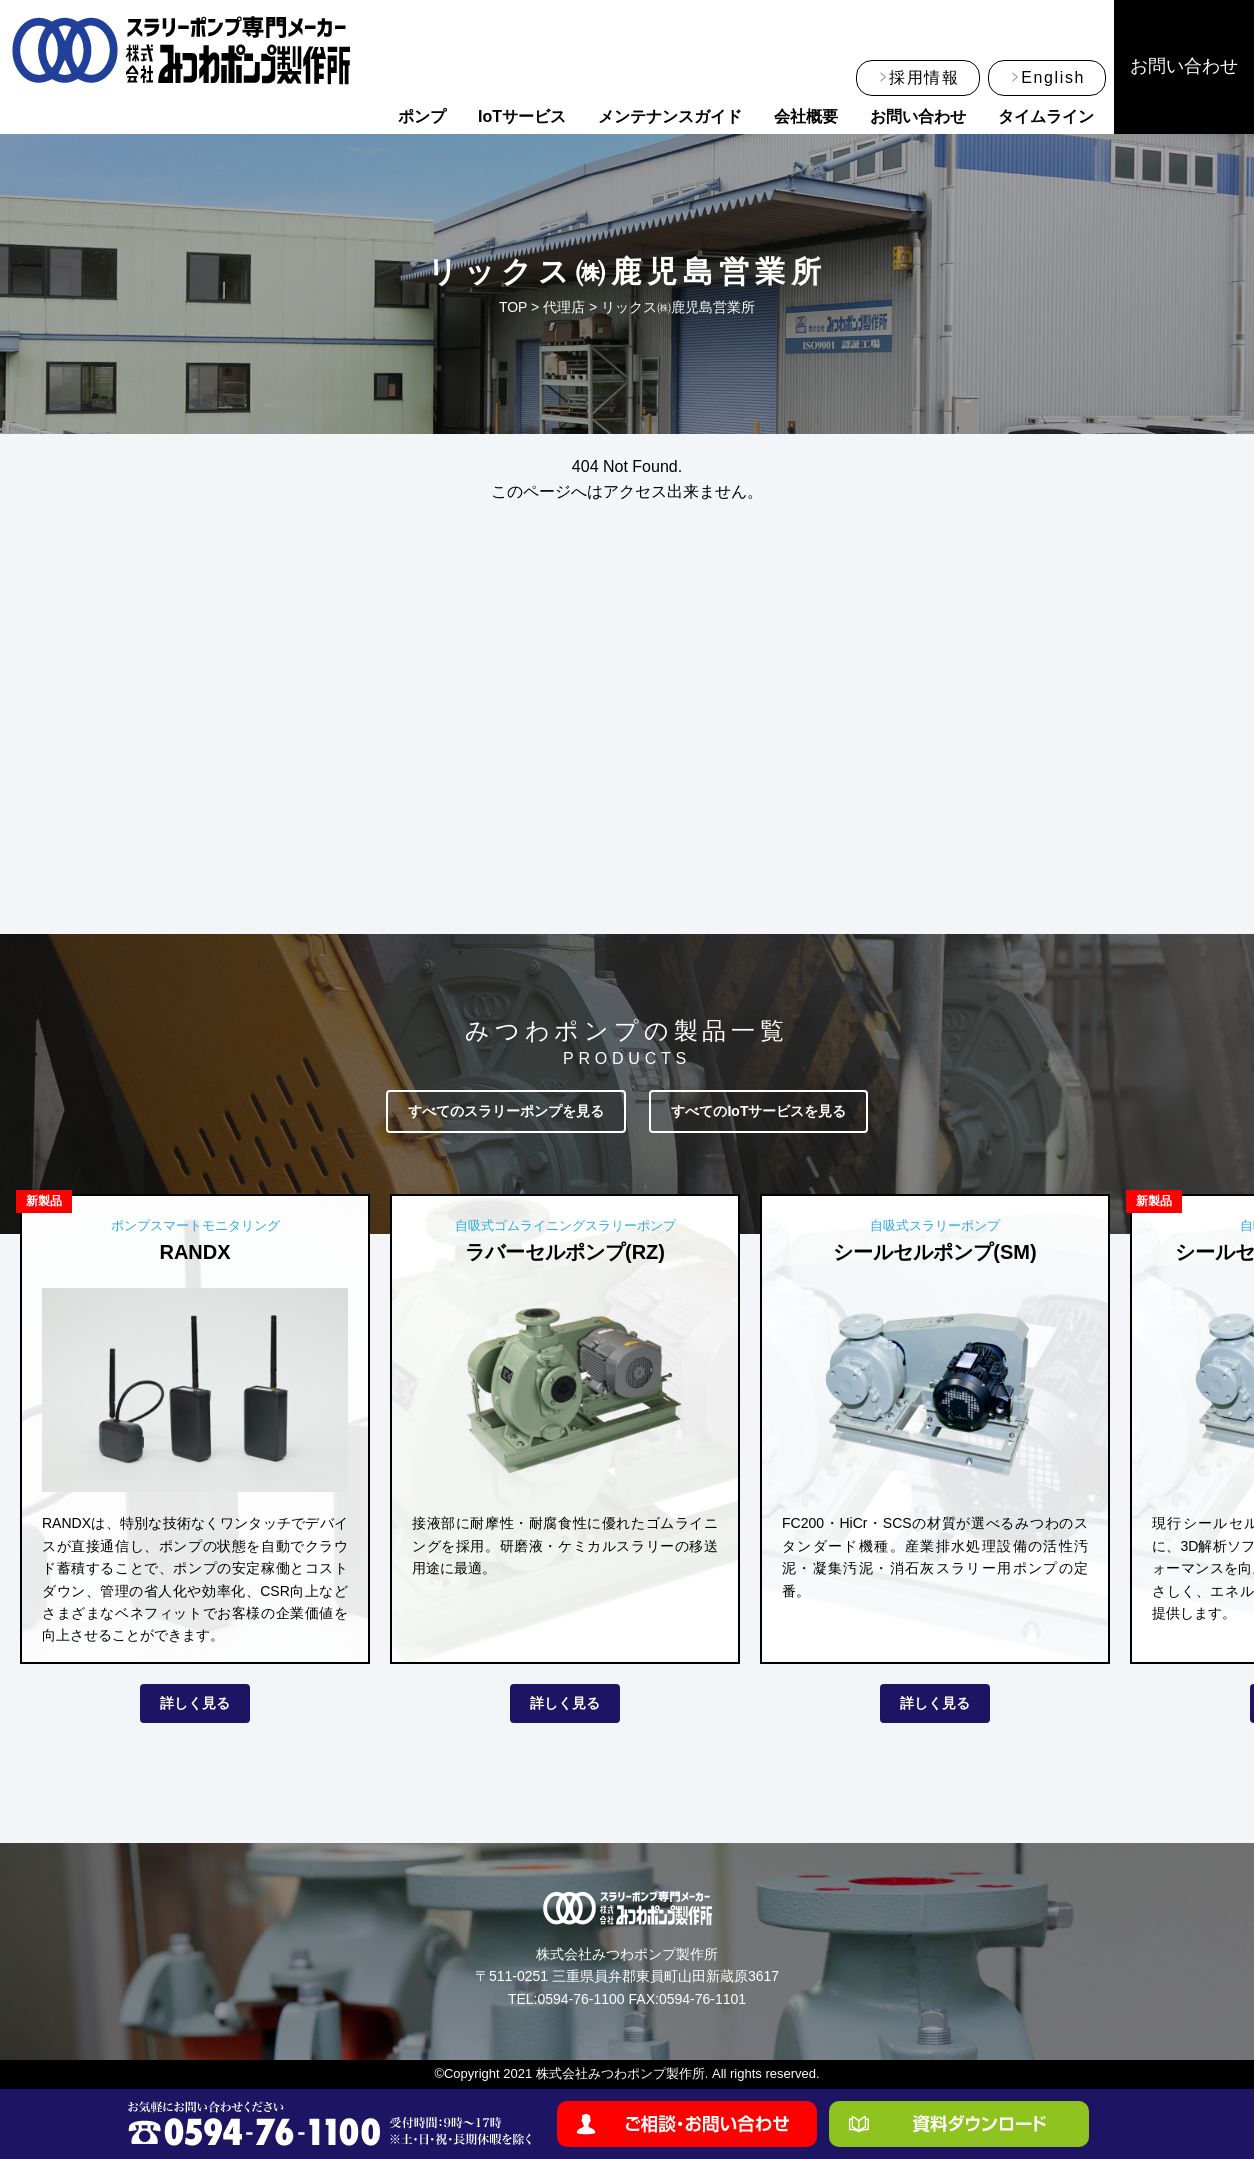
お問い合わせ (918, 116)
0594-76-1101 (702, 1999)
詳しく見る (195, 1703)
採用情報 (924, 77)
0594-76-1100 (580, 1999)
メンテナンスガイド (670, 116)
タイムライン (1046, 116)
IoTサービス (522, 116)
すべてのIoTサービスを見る (758, 1111)
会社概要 (806, 116)
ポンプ (422, 116)
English (1053, 77)
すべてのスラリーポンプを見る (506, 1111)
